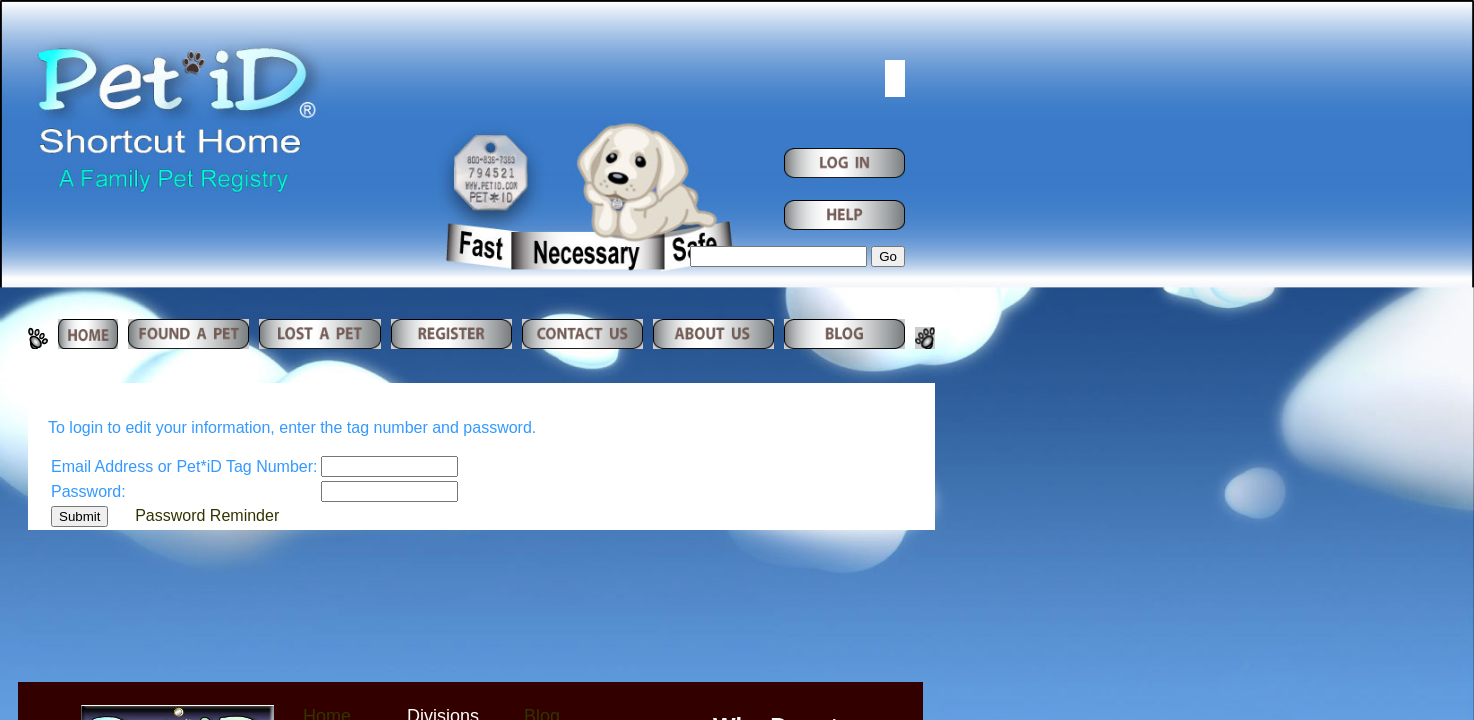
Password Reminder (207, 515)
